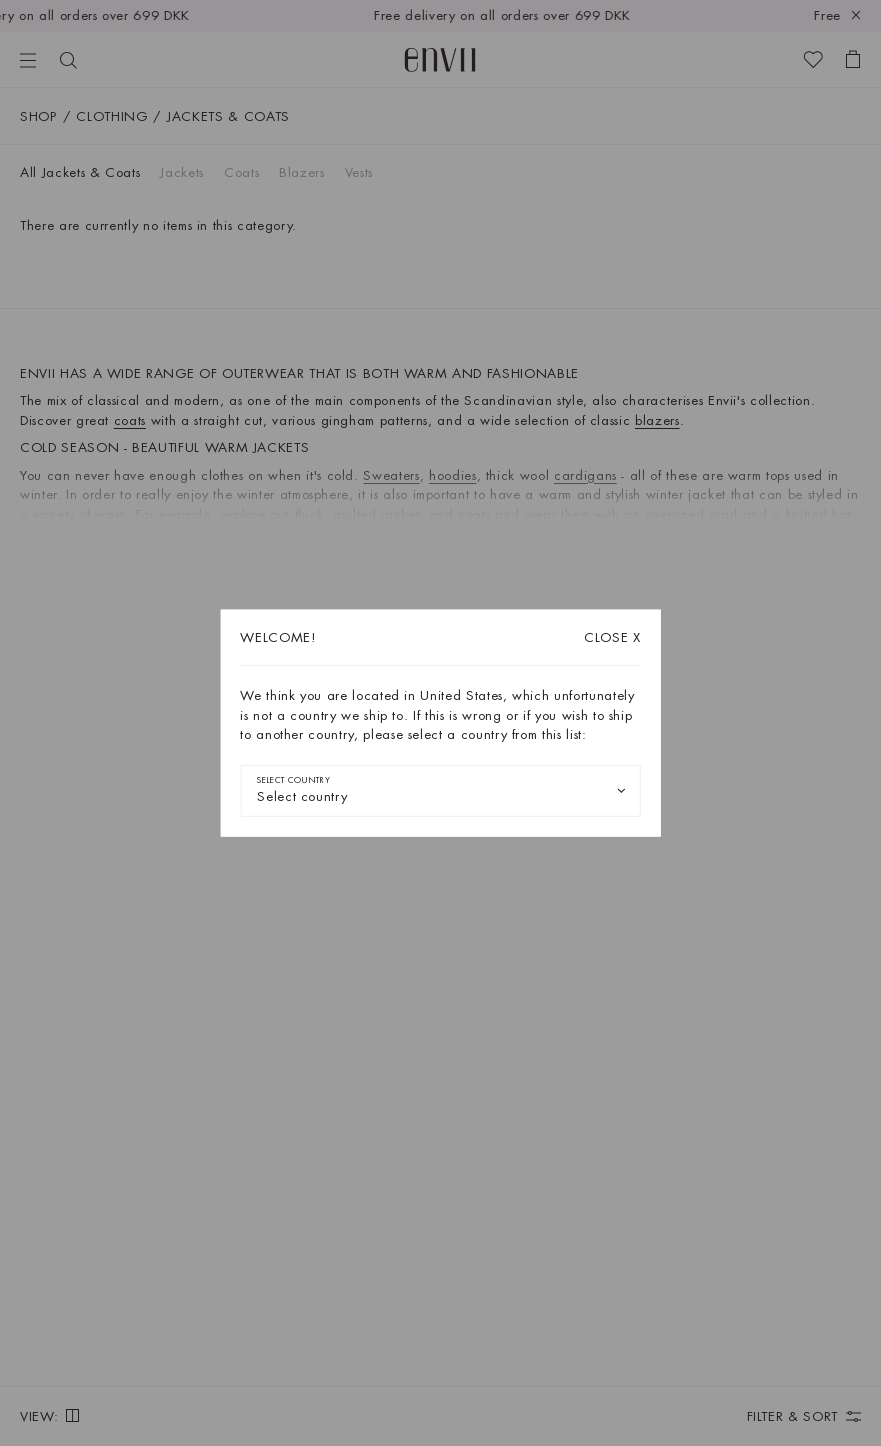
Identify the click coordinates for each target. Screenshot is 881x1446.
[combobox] (440, 790)
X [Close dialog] (612, 637)
